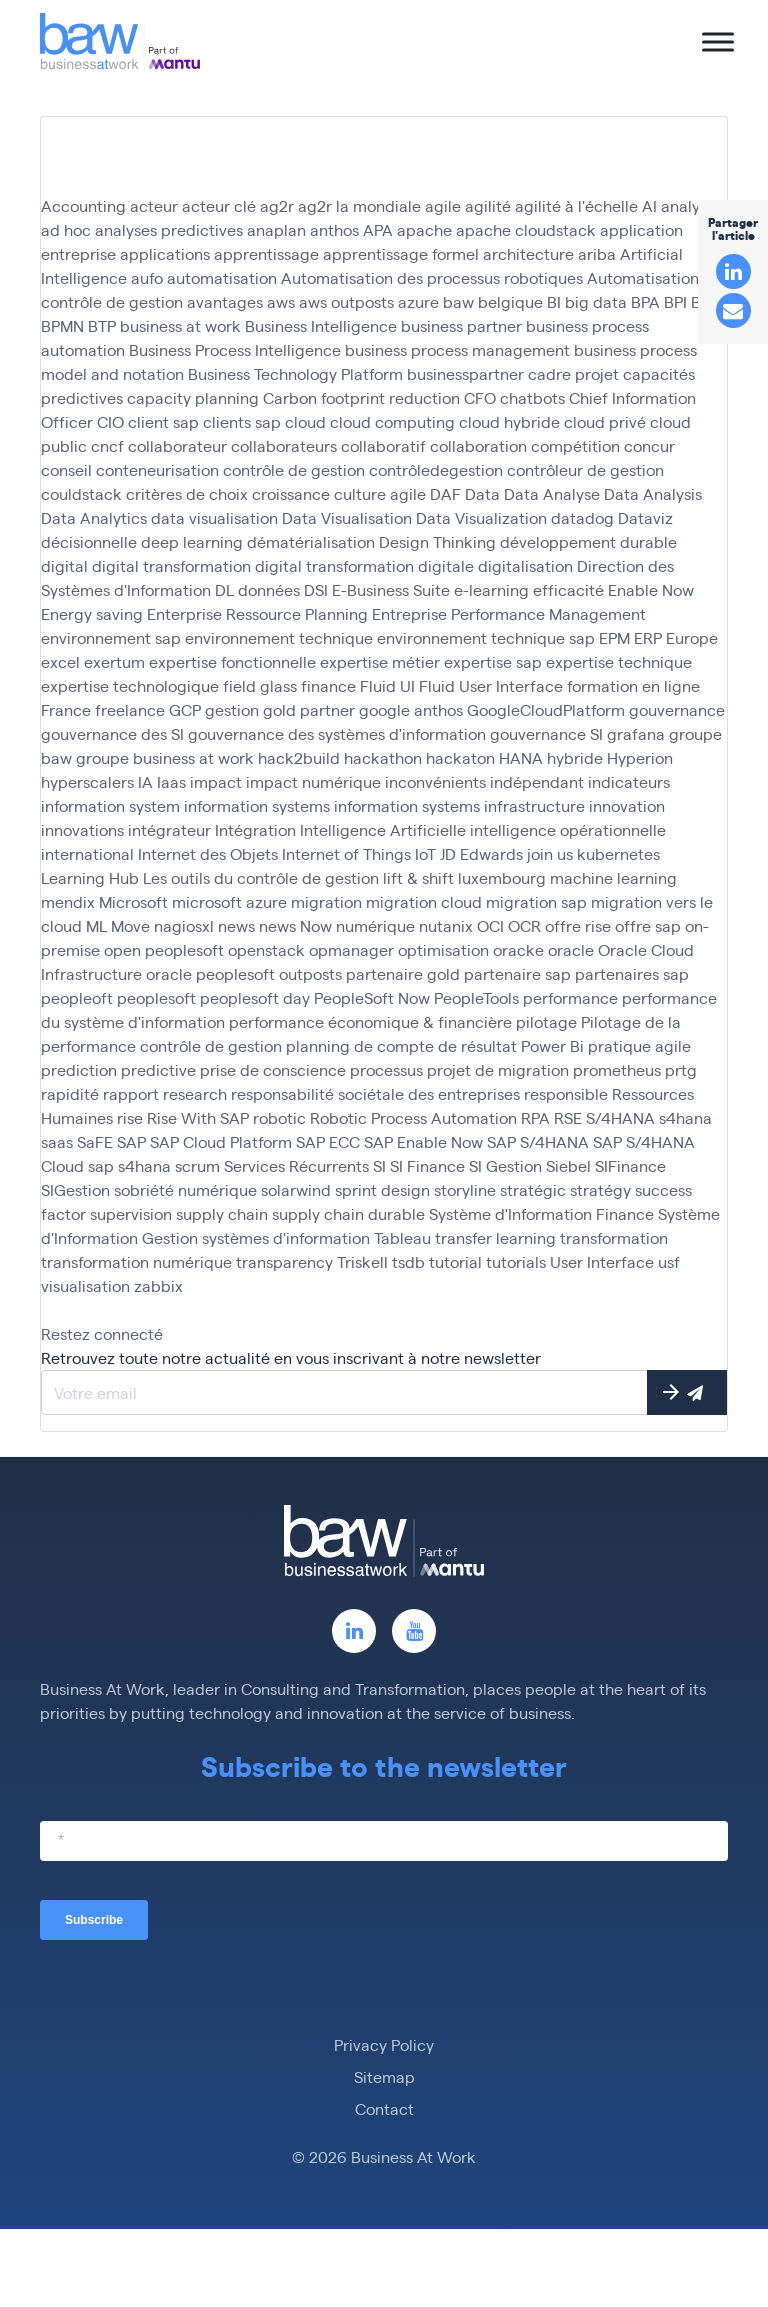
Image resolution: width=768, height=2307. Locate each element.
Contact (384, 2108)
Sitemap (384, 2076)
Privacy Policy (384, 2044)
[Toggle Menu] (718, 41)
